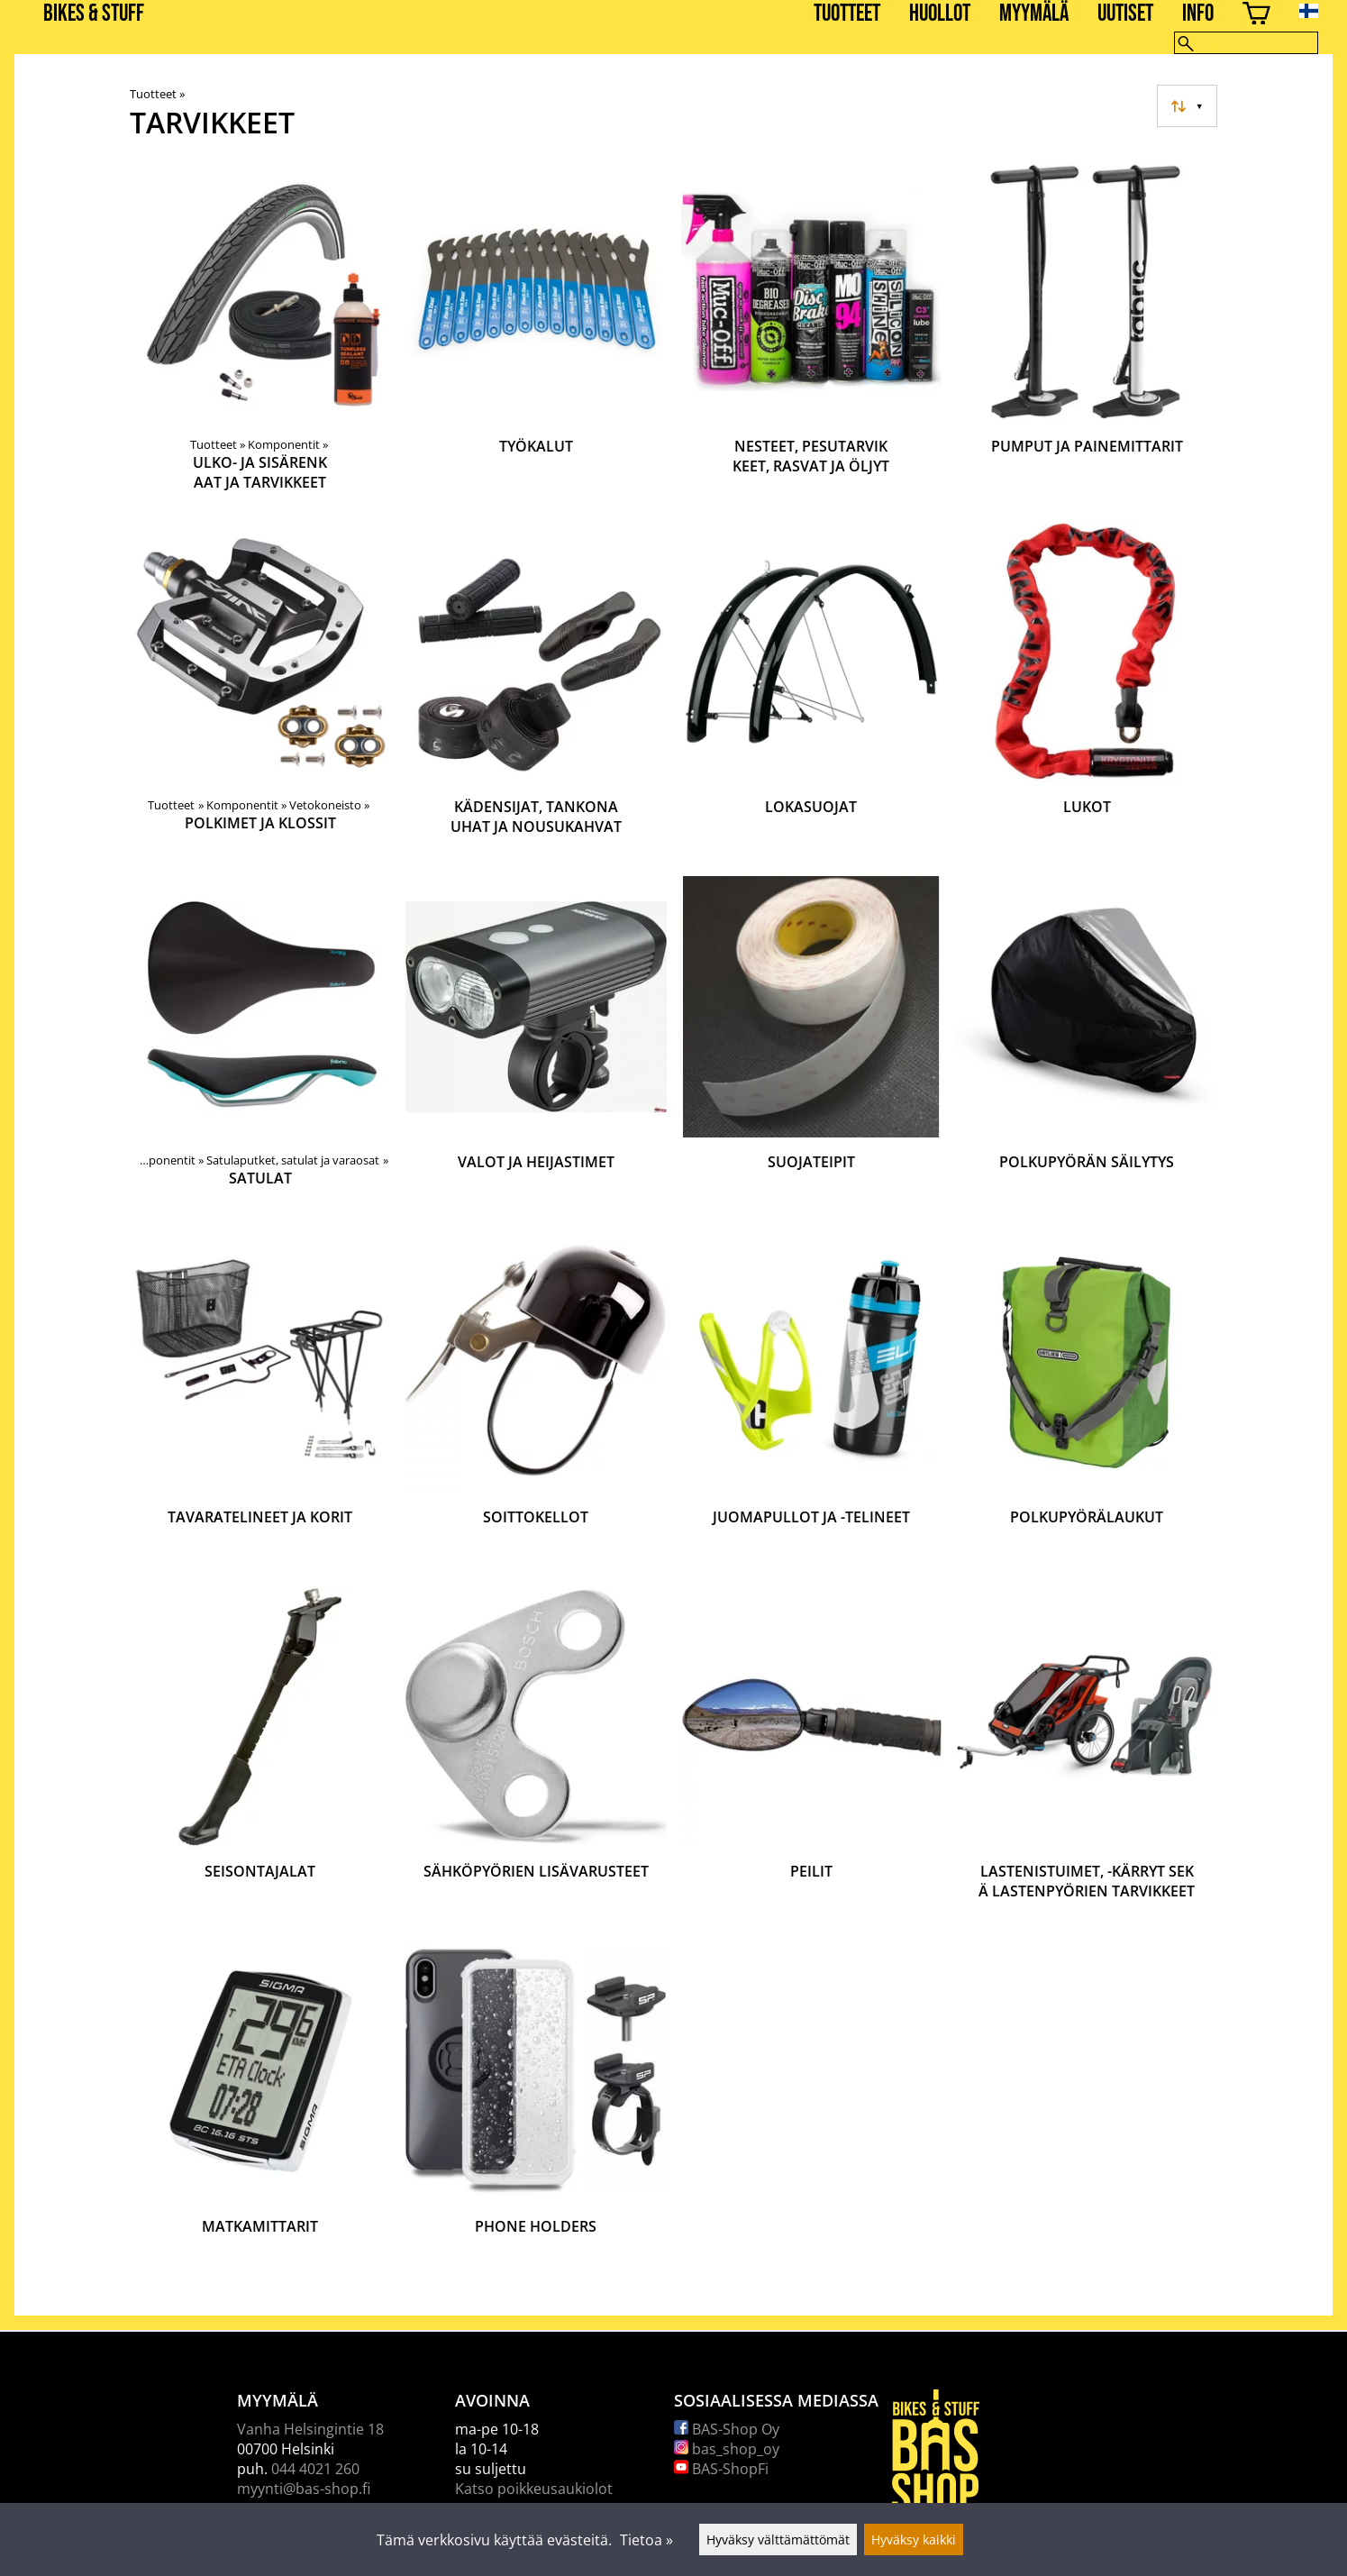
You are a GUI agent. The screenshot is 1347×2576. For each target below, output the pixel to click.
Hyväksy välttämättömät (778, 2539)
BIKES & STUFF (93, 14)
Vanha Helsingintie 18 (310, 2429)
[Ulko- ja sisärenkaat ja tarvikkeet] (260, 334)
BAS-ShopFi (721, 2469)
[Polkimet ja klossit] (260, 691)
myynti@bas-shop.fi (303, 2488)
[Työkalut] (536, 334)
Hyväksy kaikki (913, 2539)
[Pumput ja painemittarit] (1086, 334)
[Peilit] (811, 1756)
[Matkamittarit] (260, 2111)
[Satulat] (260, 1046)
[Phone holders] (536, 2111)
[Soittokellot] (536, 1401)
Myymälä (1034, 14)
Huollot (939, 14)
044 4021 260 (315, 2469)
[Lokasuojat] (811, 691)
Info (1198, 14)
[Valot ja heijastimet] (536, 1046)
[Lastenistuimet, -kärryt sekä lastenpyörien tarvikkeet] (1086, 1756)
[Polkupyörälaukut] (1086, 1401)
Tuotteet (847, 14)
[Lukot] (1086, 691)
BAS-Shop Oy (726, 2429)
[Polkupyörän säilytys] (1086, 1046)
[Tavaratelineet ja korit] (260, 1401)
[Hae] (1246, 43)
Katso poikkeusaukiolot (534, 2488)
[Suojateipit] (811, 1046)
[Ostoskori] (1256, 16)
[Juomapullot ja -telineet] (811, 1401)
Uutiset (1125, 14)
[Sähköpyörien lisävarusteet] (536, 1756)
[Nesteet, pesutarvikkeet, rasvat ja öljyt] (811, 334)
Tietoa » (646, 2540)
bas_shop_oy (726, 2449)
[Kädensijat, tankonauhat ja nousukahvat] (536, 691)
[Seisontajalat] (260, 1756)
